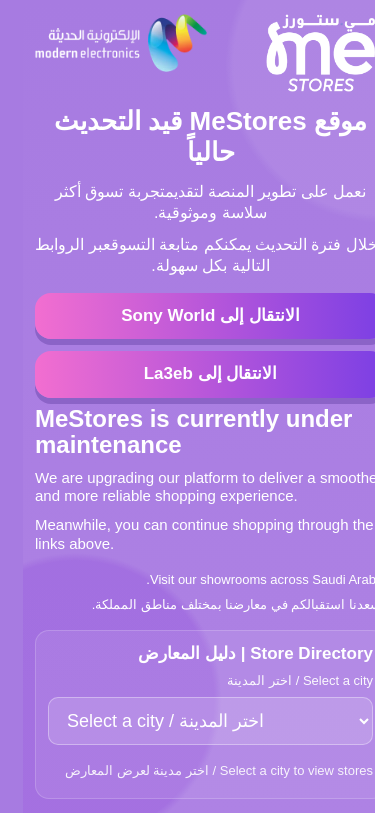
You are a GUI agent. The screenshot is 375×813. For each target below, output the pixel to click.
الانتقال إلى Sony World (187, 315)
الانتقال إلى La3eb (188, 373)
